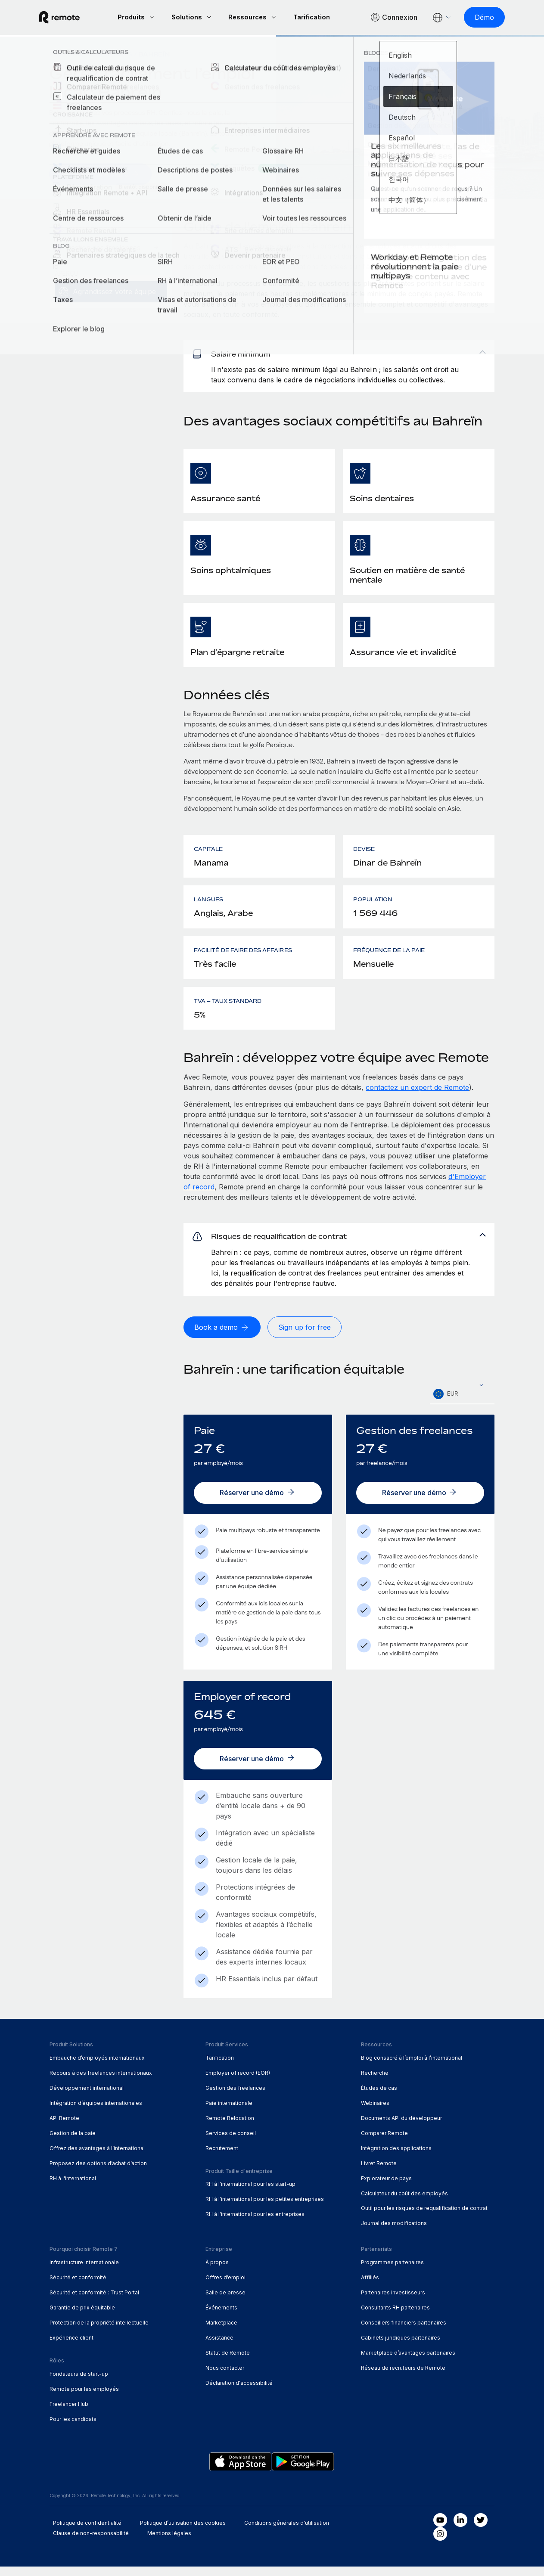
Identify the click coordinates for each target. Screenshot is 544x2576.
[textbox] (462, 1406)
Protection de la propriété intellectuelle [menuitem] (99, 2332)
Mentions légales (169, 2542)
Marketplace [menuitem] (221, 2332)
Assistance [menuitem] (219, 2347)
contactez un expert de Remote (417, 1093)
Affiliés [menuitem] (370, 2287)
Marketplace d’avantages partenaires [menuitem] (408, 2362)
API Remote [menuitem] (64, 2127)
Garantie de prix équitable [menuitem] (82, 2317)
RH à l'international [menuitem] (73, 2187)
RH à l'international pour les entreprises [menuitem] (255, 2223)
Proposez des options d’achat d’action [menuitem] (98, 2172)
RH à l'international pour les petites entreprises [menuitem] (264, 2208)
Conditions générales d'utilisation (286, 2532)
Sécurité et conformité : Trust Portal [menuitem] (94, 2302)
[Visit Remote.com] (70, 17)
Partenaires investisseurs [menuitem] (393, 2302)
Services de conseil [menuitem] (230, 2142)
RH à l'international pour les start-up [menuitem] (250, 2193)
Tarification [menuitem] (219, 2067)
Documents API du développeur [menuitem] (401, 2127)
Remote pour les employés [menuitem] (84, 2398)
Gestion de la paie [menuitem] (73, 2142)
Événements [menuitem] (221, 2317)
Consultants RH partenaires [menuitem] (395, 2317)
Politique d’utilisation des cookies (183, 2532)
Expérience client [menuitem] (71, 2347)
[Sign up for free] (304, 1339)
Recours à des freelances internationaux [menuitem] (101, 2082)
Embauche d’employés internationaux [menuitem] (97, 2067)
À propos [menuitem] (217, 2272)
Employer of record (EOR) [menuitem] (237, 2082)
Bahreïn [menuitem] (154, 54)
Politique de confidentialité (87, 2532)
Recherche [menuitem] (375, 2082)
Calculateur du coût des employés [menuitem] (404, 2202)
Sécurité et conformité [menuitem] (78, 2287)
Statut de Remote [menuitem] (227, 2362)
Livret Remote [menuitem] (379, 2172)
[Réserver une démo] (258, 1503)
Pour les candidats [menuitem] (73, 2428)
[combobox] (462, 1405)
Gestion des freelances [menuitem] (235, 2097)
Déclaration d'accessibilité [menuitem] (239, 2392)
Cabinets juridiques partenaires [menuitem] (400, 2347)
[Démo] (474, 17)
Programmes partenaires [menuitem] (392, 2272)
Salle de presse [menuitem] (225, 2302)
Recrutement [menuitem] (221, 2157)
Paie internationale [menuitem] (228, 2112)
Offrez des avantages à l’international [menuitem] (97, 2157)
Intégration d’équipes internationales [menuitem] (96, 2112)
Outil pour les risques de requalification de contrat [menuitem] (424, 2217)
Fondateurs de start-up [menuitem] (79, 2383)
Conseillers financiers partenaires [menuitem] (403, 2332)
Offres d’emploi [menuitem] (225, 2287)
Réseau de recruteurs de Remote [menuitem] (403, 2377)
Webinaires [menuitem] (375, 2112)
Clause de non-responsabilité (91, 2542)
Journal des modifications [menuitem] (394, 2232)
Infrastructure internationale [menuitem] (84, 2272)
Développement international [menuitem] (87, 2097)
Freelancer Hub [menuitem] (69, 2413)
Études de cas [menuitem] (379, 2097)
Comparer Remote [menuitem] (384, 2142)
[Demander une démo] (100, 173)
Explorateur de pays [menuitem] (90, 54)
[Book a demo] (222, 1339)
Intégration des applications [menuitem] (396, 2157)
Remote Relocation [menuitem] (229, 2127)
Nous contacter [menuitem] (224, 2377)
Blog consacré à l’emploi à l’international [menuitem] (411, 2067)
